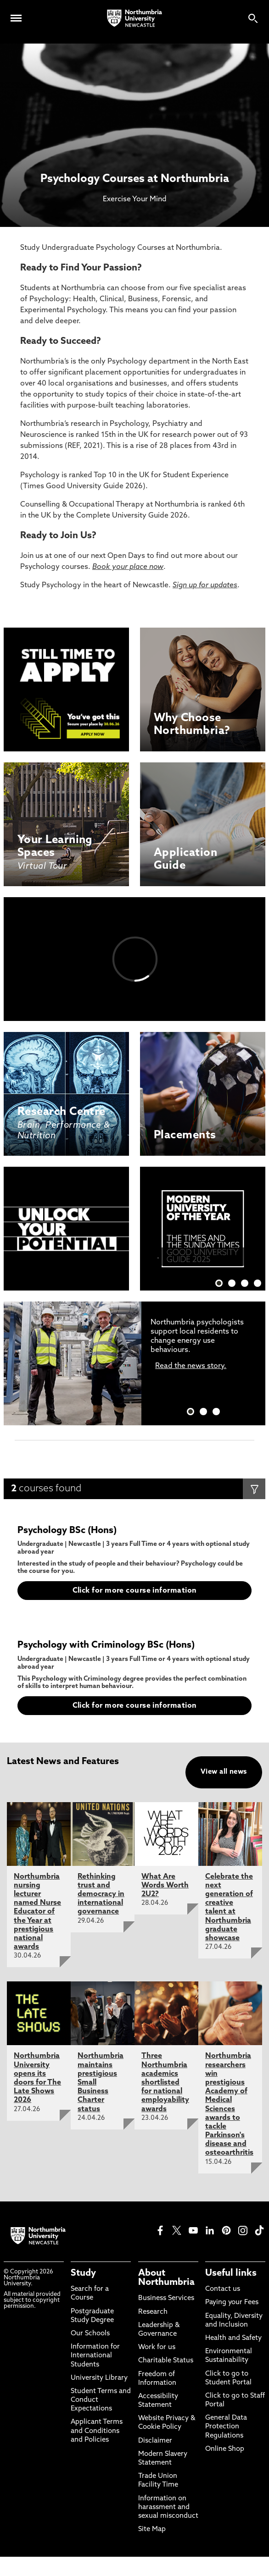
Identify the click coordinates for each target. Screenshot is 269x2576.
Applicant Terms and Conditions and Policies (97, 2431)
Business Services (166, 2298)
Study (83, 2273)
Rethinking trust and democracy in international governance (101, 1894)
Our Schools (90, 2333)
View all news (224, 1772)
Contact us (222, 2289)
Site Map (152, 2529)
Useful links (231, 2273)
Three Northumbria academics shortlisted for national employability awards (165, 2082)
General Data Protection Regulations (226, 2427)
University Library (99, 2378)
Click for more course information (135, 1590)
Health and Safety (233, 2338)
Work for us (156, 2347)
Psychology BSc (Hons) (67, 1530)
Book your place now (127, 567)
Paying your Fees (231, 2302)
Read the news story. (190, 1366)
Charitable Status (165, 2360)
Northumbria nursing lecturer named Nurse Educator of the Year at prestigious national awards (37, 1912)
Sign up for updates (205, 585)
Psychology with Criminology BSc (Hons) (106, 1645)
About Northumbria (166, 2278)
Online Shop (224, 2449)
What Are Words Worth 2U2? (165, 1885)
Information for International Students (95, 2356)
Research (153, 2312)
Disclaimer (155, 2441)
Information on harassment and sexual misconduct (168, 2507)
